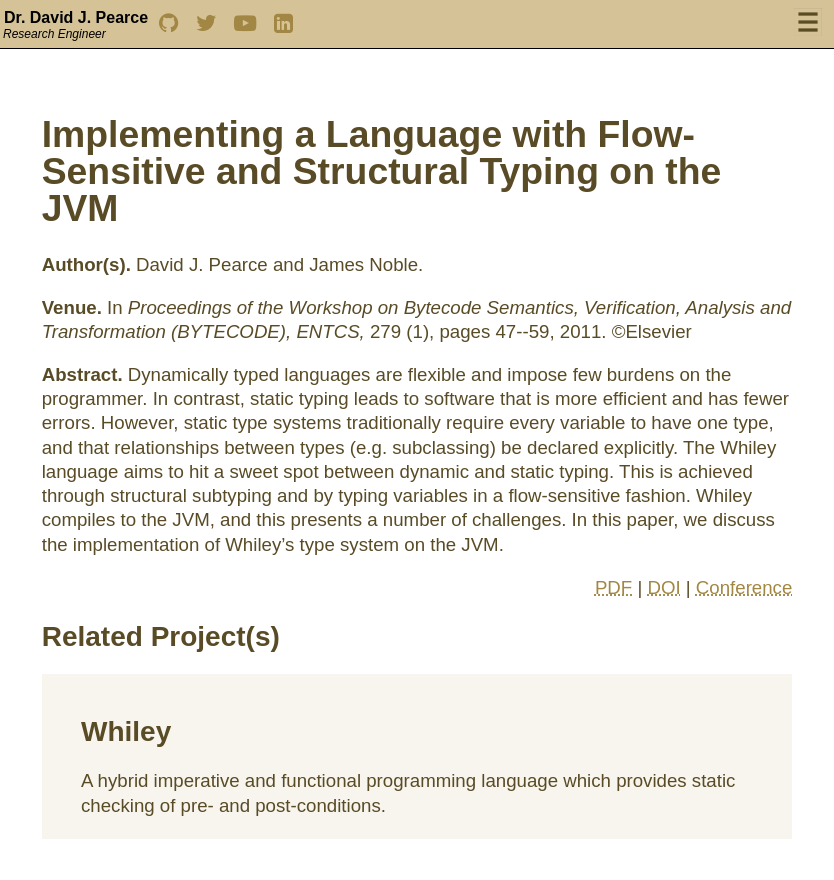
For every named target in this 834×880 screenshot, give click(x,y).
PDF (613, 587)
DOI (663, 587)
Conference (744, 587)
